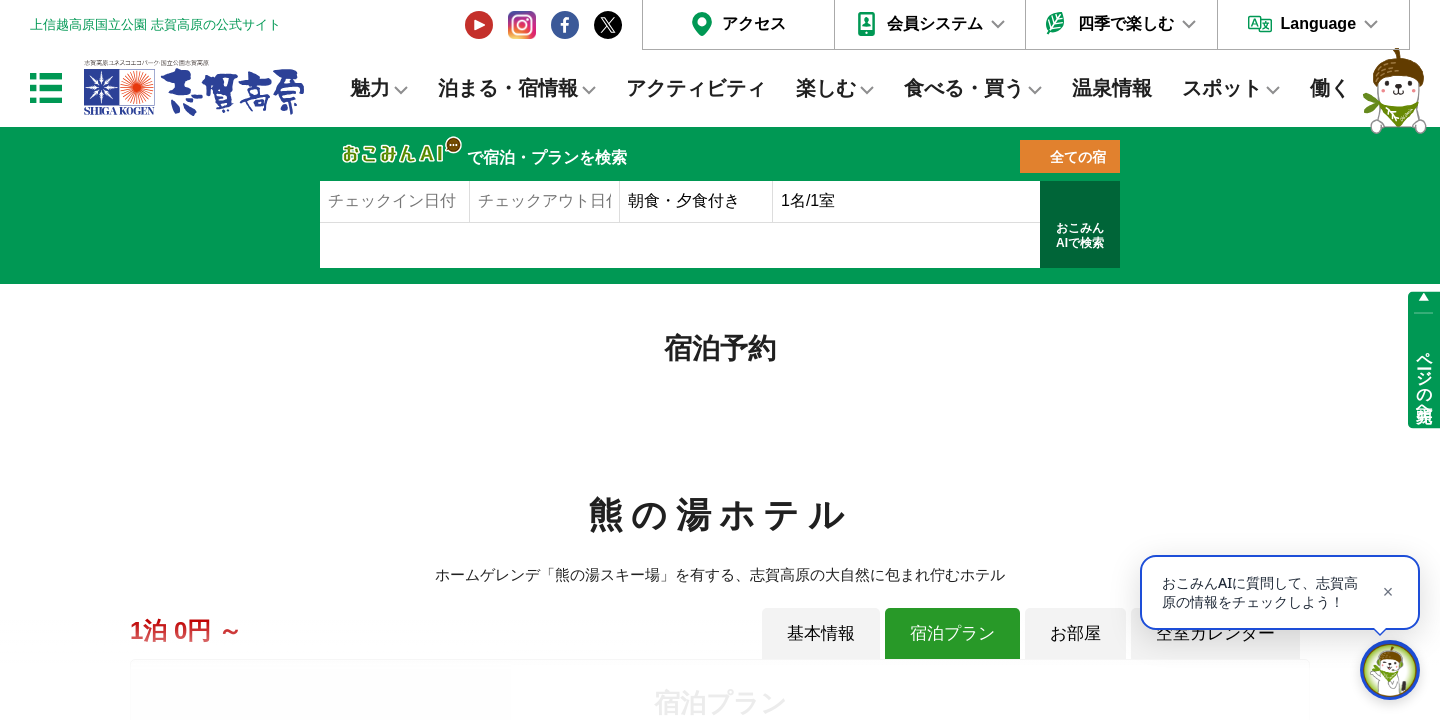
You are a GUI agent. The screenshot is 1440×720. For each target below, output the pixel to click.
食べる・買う (964, 88)
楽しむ (826, 88)
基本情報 (821, 633)
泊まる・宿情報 (508, 88)
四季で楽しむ (1126, 23)
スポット (1222, 88)
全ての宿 (1078, 157)
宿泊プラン (952, 633)
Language (1318, 23)
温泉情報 (1112, 88)
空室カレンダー (1215, 633)
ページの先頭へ (1424, 378)
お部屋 (1075, 633)
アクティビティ (696, 88)
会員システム (935, 23)
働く (1330, 88)
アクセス (754, 23)
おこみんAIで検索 (1080, 236)
